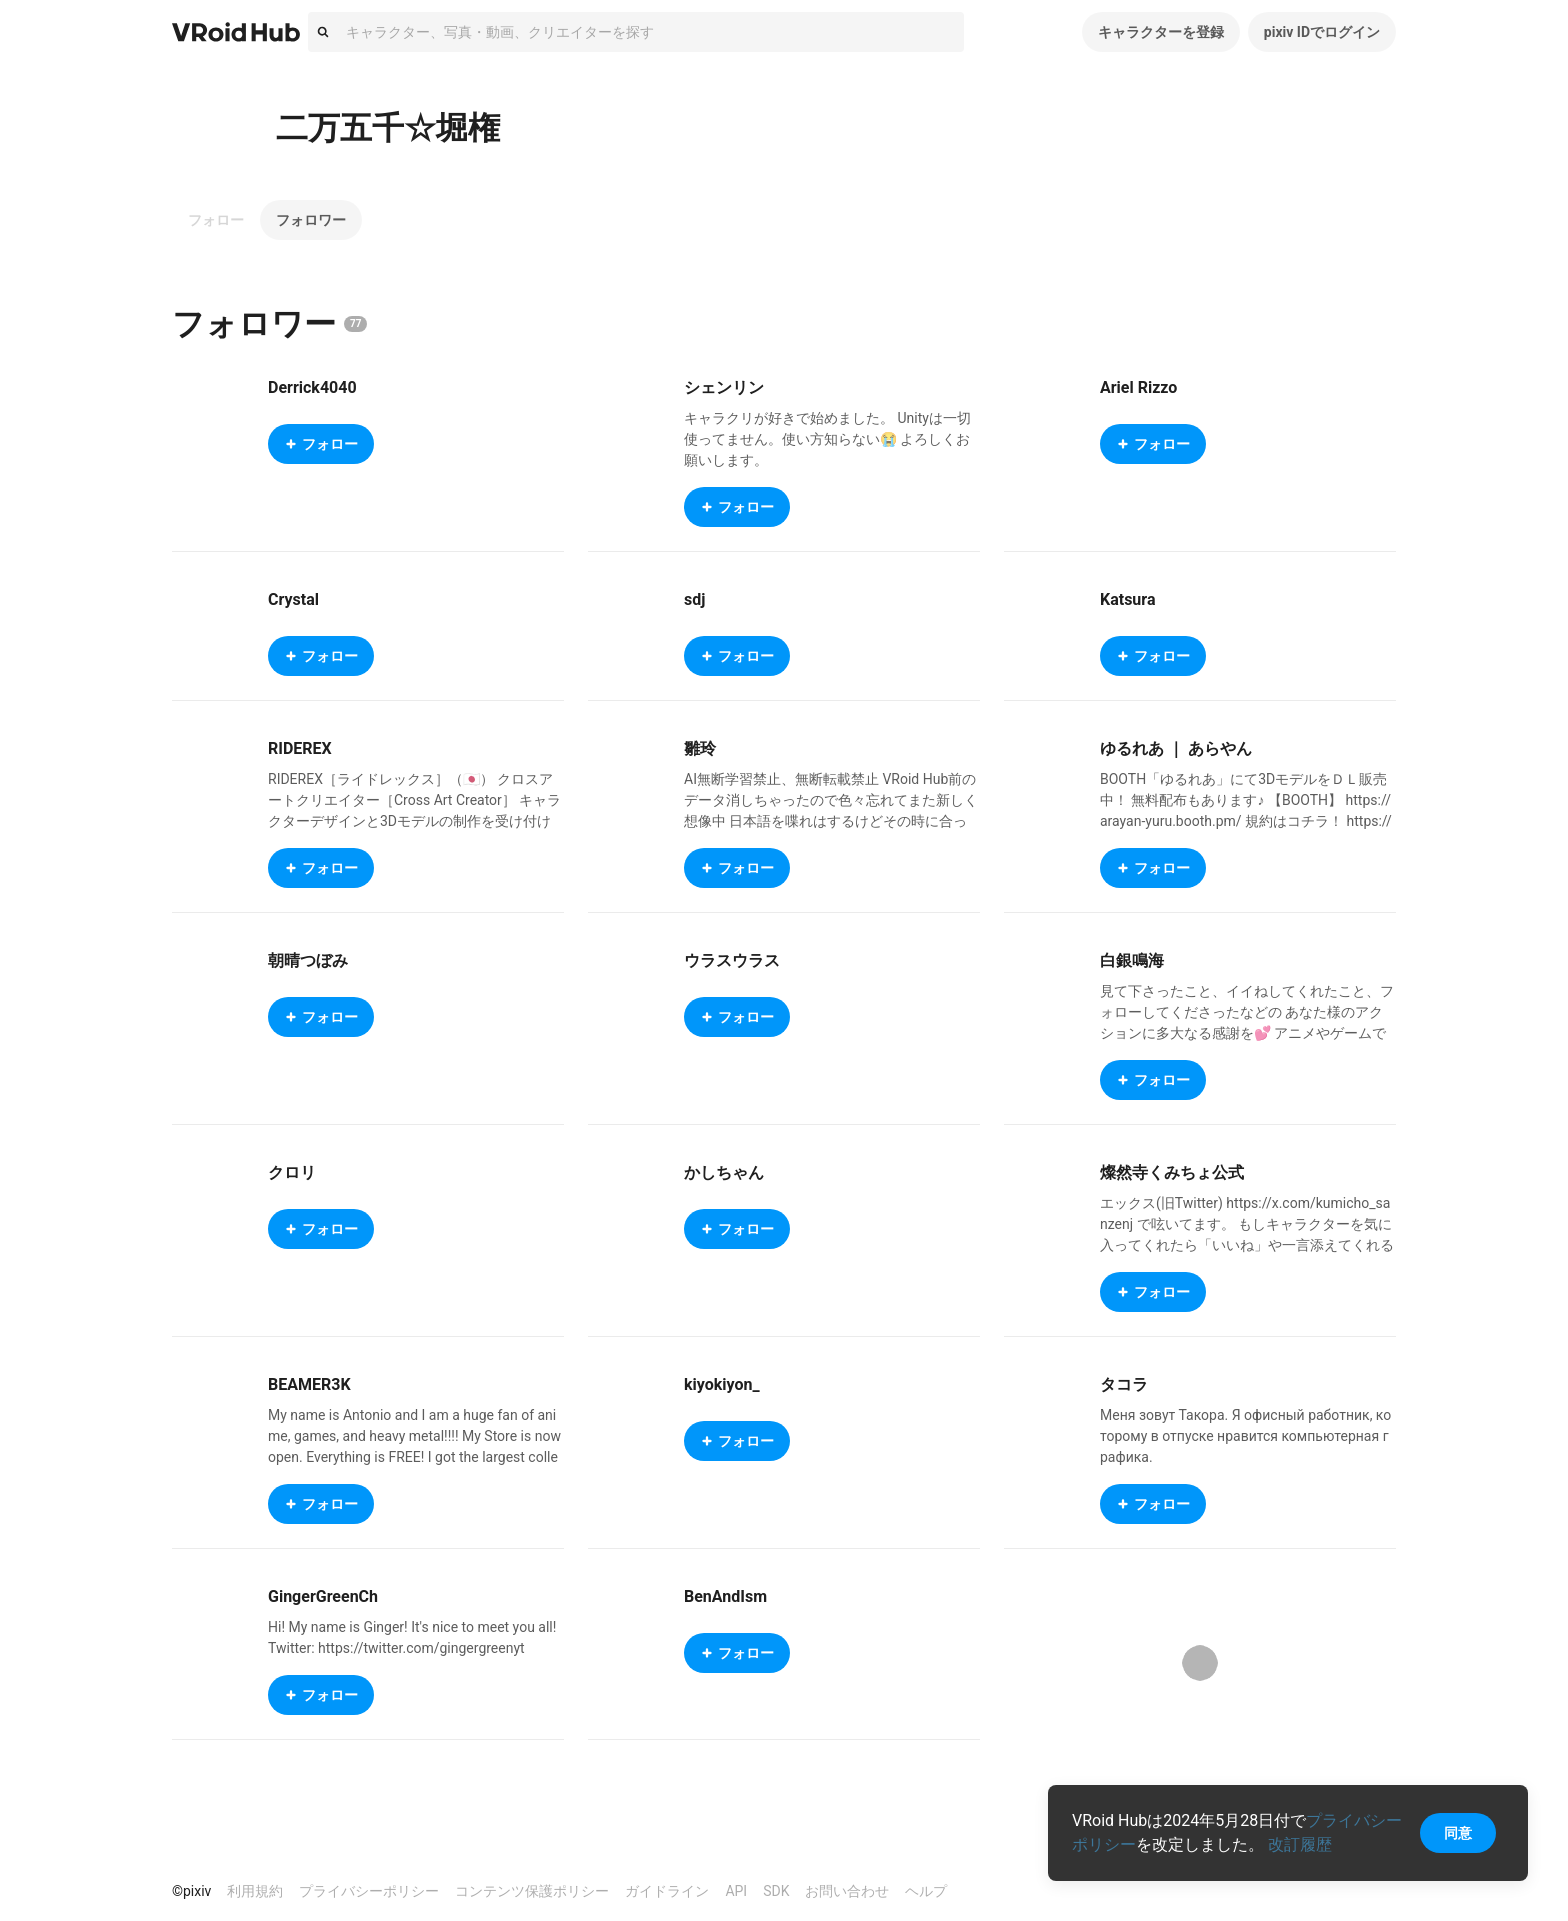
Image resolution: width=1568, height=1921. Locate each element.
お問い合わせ (847, 1891)
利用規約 (255, 1891)
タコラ (1124, 1384)
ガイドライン (667, 1891)
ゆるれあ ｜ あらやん (1176, 748)
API (736, 1891)
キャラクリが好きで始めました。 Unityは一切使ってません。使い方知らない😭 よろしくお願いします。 (827, 439)
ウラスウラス (732, 960)
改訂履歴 (1300, 1844)
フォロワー (311, 220)
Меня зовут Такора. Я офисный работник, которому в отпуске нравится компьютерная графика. (1245, 1436)
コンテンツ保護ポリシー (532, 1891)
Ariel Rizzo (1138, 387)
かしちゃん (724, 1172)
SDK (776, 1891)
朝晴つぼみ (308, 960)
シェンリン (724, 387)
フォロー (216, 220)
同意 (1458, 1833)
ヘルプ (926, 1891)
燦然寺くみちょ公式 (1172, 1172)
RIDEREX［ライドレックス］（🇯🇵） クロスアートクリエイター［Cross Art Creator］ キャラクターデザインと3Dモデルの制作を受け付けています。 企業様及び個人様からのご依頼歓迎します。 (414, 821)
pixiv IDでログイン (1322, 32)
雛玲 (700, 748)
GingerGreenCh (323, 1596)
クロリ (292, 1172)
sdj (694, 599)
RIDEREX (300, 748)
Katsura (1128, 599)
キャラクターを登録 (1161, 32)
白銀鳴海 (1132, 960)
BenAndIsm (725, 1596)
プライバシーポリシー (369, 1891)
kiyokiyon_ (722, 1384)
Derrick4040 (312, 387)
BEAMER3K (309, 1384)
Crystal (293, 599)
